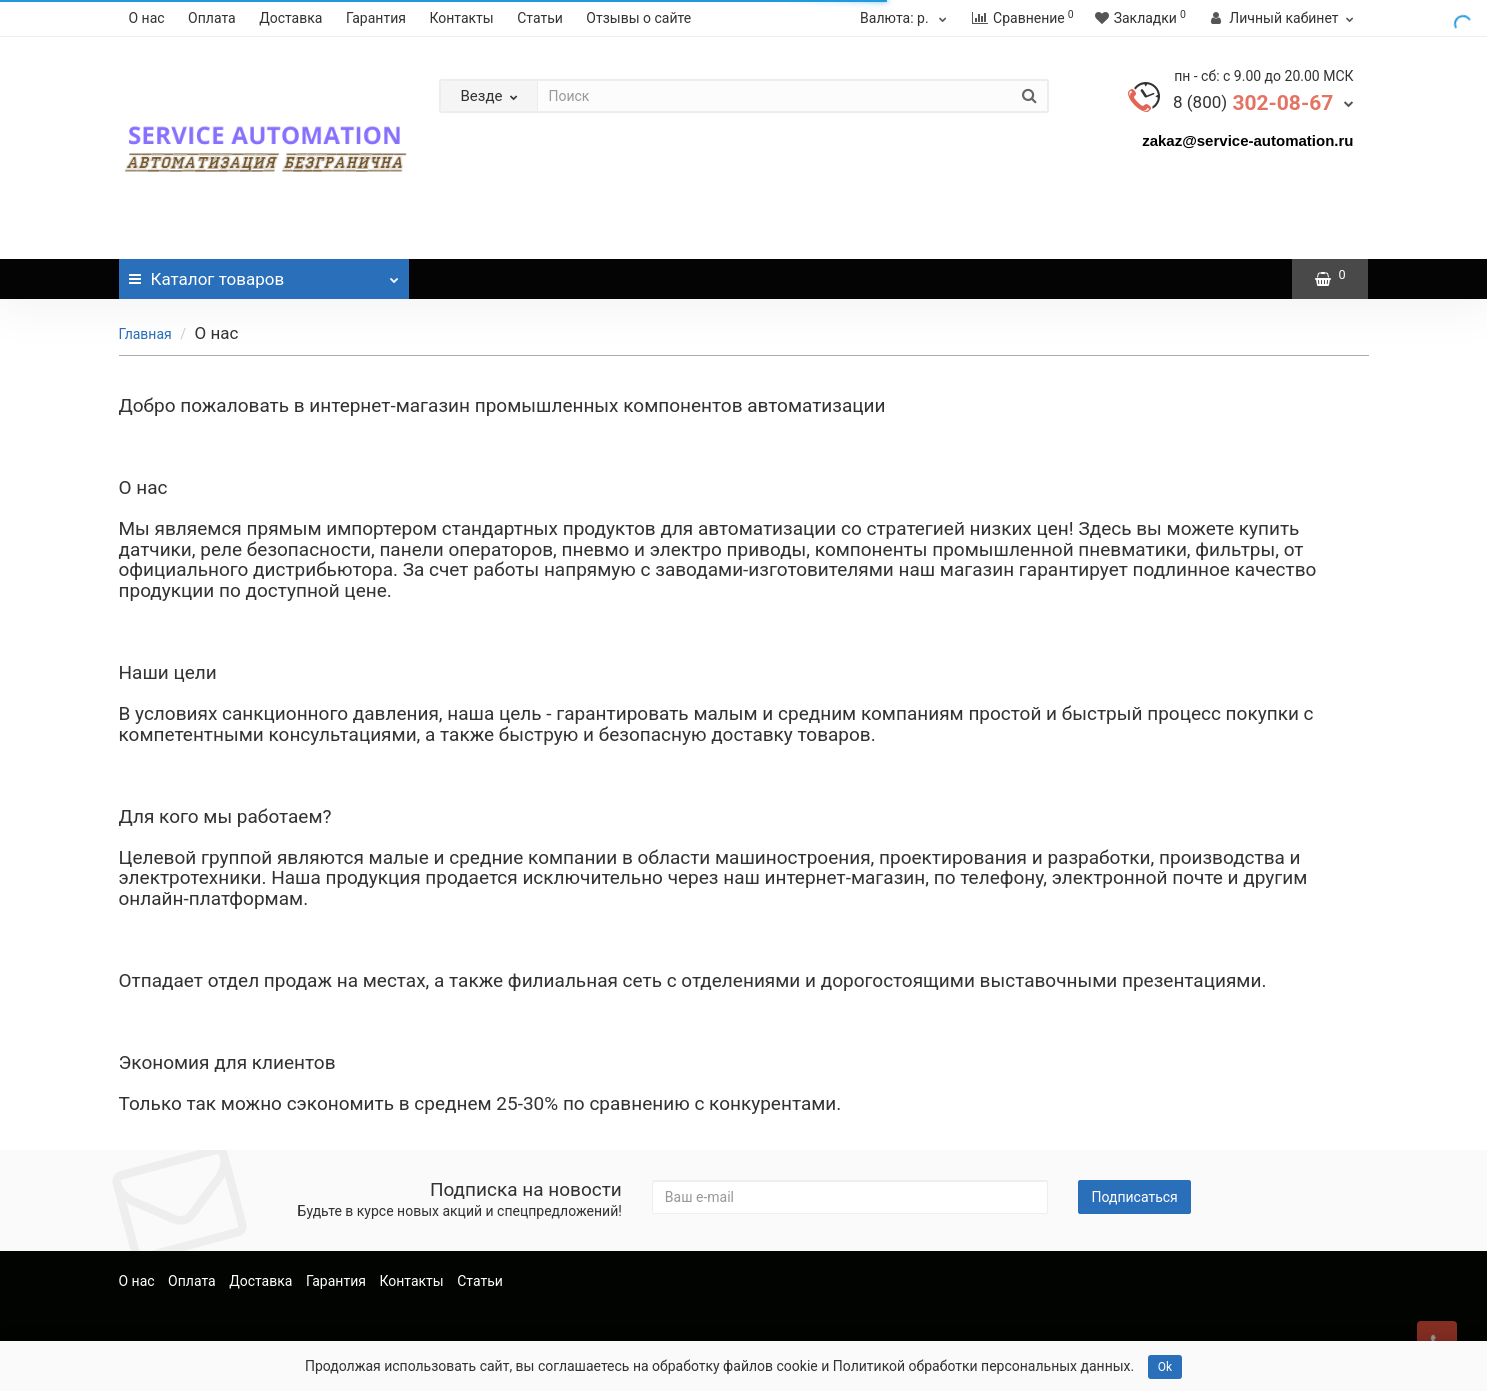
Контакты (461, 18)
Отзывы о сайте (638, 18)
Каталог (264, 274)
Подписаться (1134, 1197)
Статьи (540, 18)
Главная (145, 334)
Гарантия (376, 18)
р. (906, 18)
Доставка (290, 18)
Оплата (212, 18)
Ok (1165, 1367)
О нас (147, 18)
